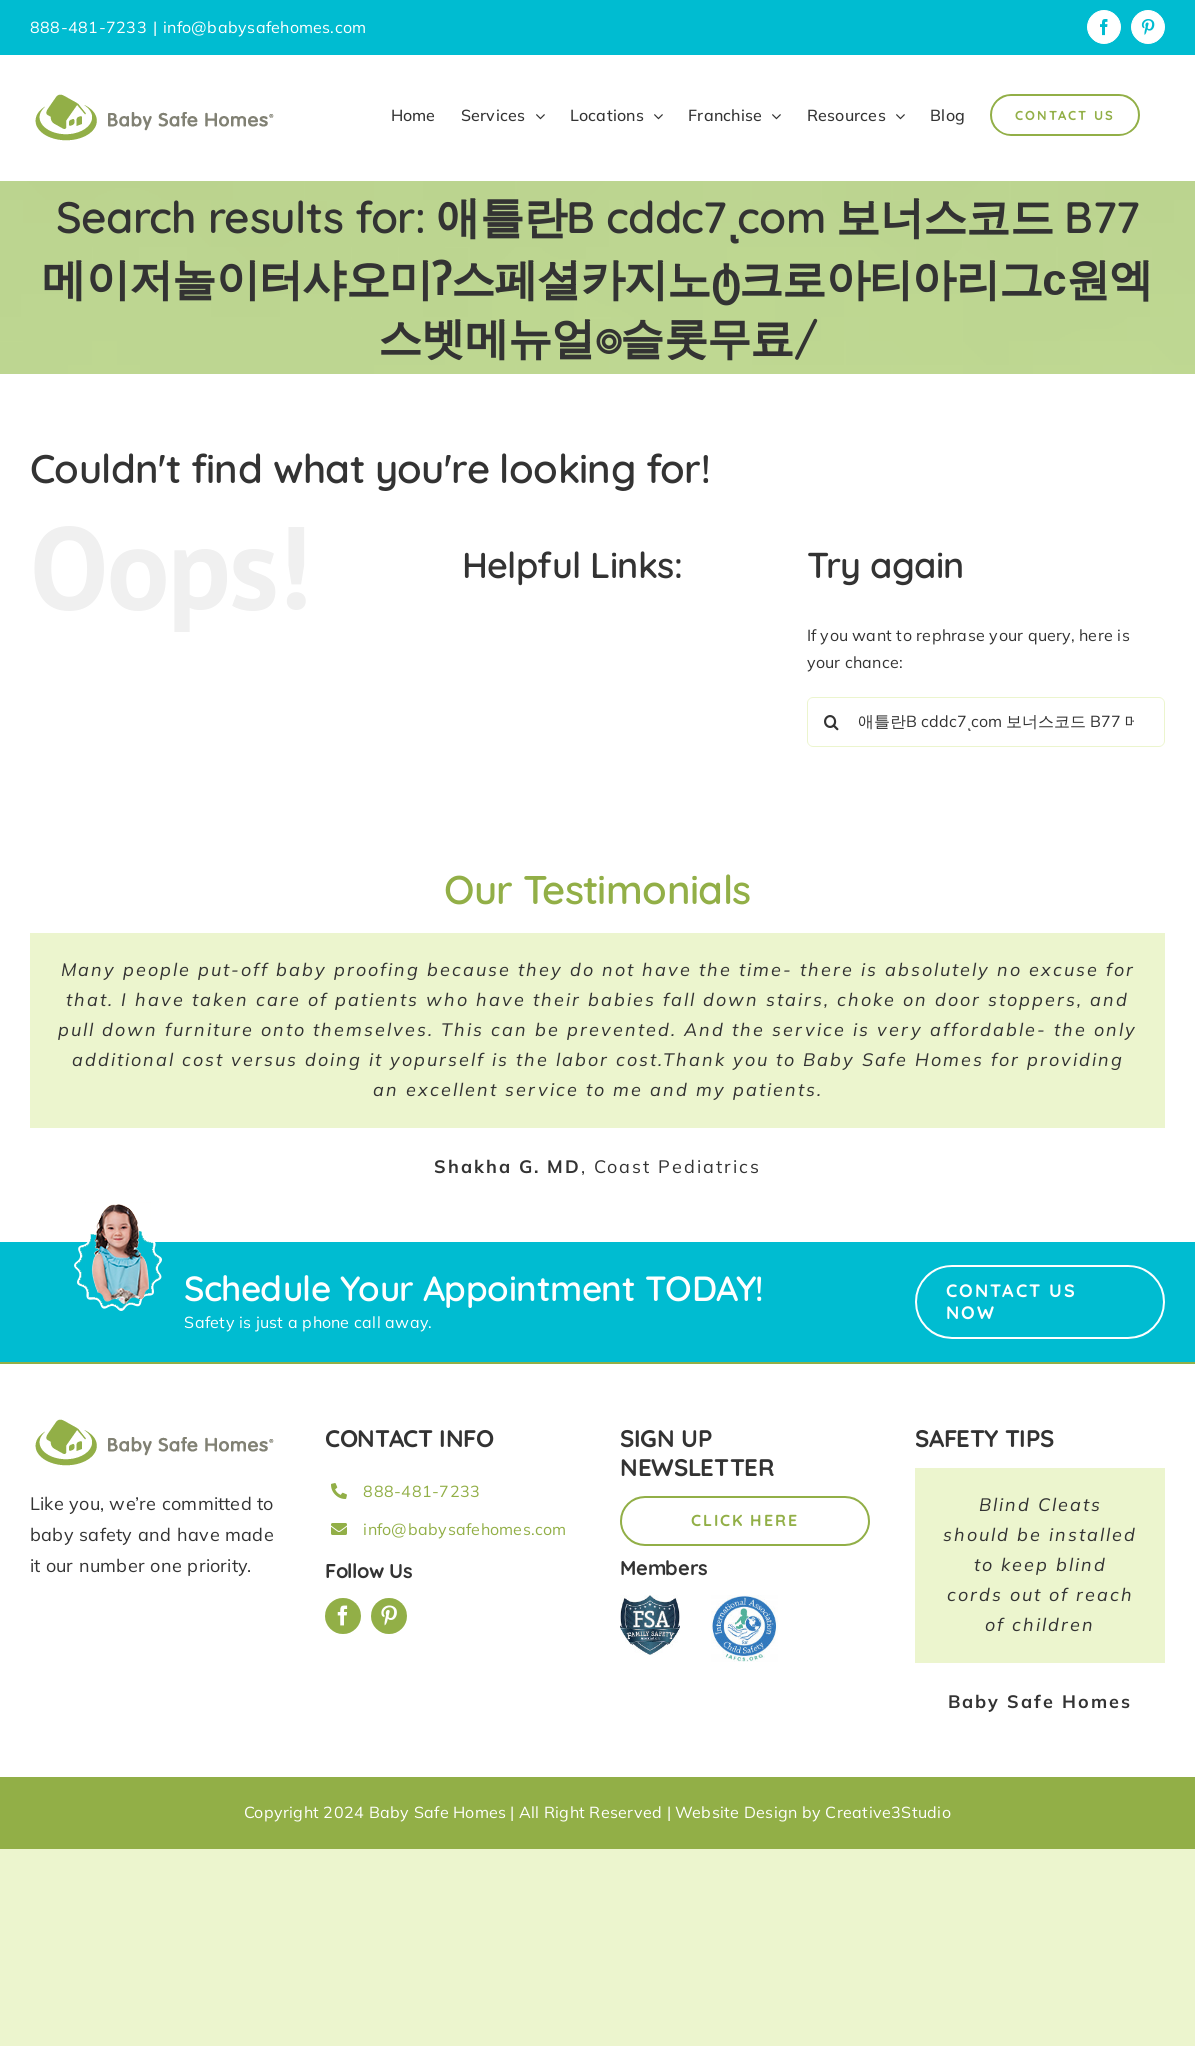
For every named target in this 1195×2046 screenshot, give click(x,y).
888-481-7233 (421, 1491)
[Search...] (986, 722)
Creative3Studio (888, 1812)
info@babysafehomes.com (264, 27)
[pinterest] (389, 1616)
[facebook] (343, 1616)
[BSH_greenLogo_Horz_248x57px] (155, 1422)
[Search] (832, 722)
